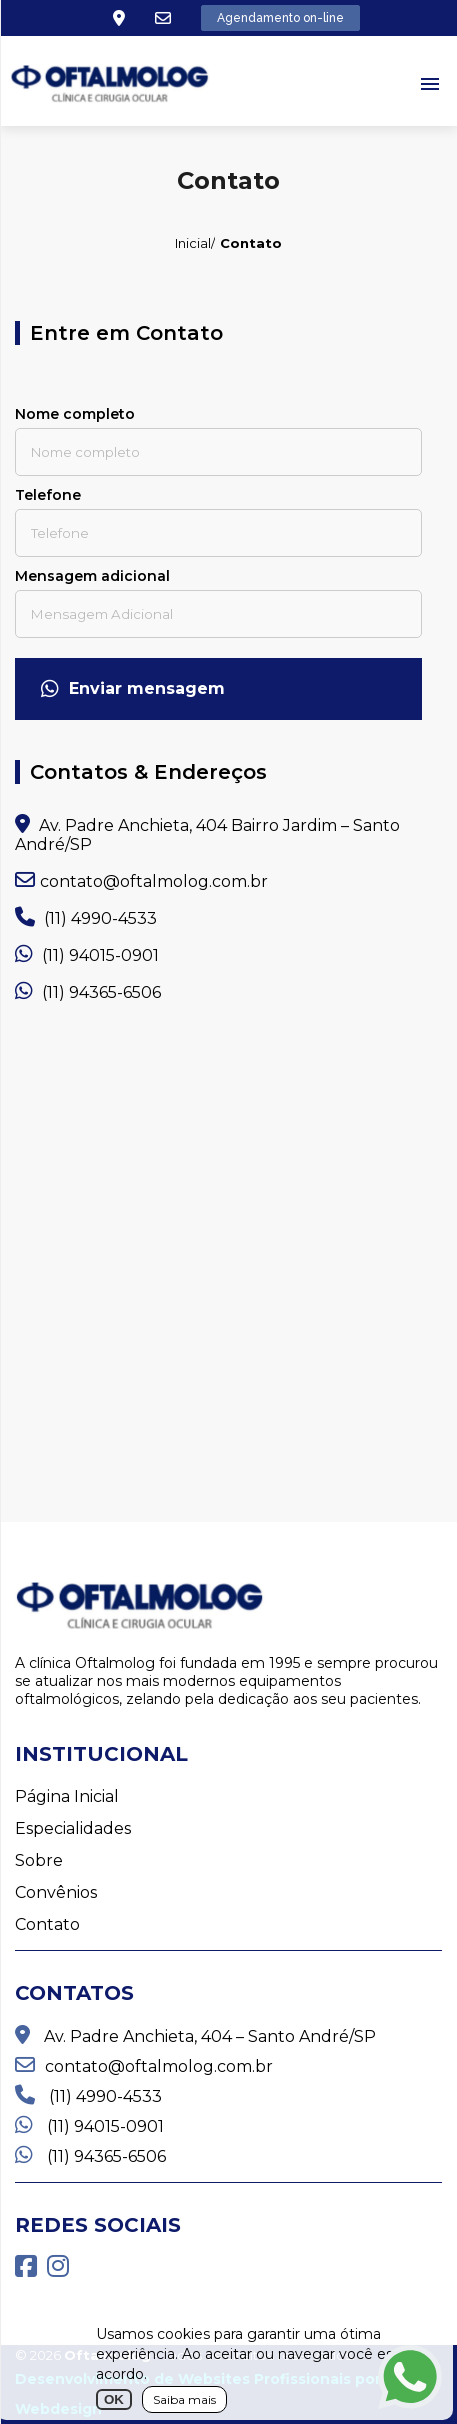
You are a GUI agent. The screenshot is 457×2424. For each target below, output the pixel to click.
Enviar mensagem (133, 689)
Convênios (56, 1892)
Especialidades (73, 1828)
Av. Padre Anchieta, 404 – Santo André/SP (195, 2035)
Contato (47, 1924)
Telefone (48, 495)
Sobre (39, 1860)
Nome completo (75, 414)
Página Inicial (67, 1796)
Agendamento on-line (280, 18)
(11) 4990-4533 (86, 917)
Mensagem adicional (92, 576)
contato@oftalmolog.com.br (141, 880)
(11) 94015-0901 (87, 954)
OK (114, 2399)
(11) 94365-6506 (88, 991)
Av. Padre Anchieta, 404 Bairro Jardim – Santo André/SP (207, 834)
